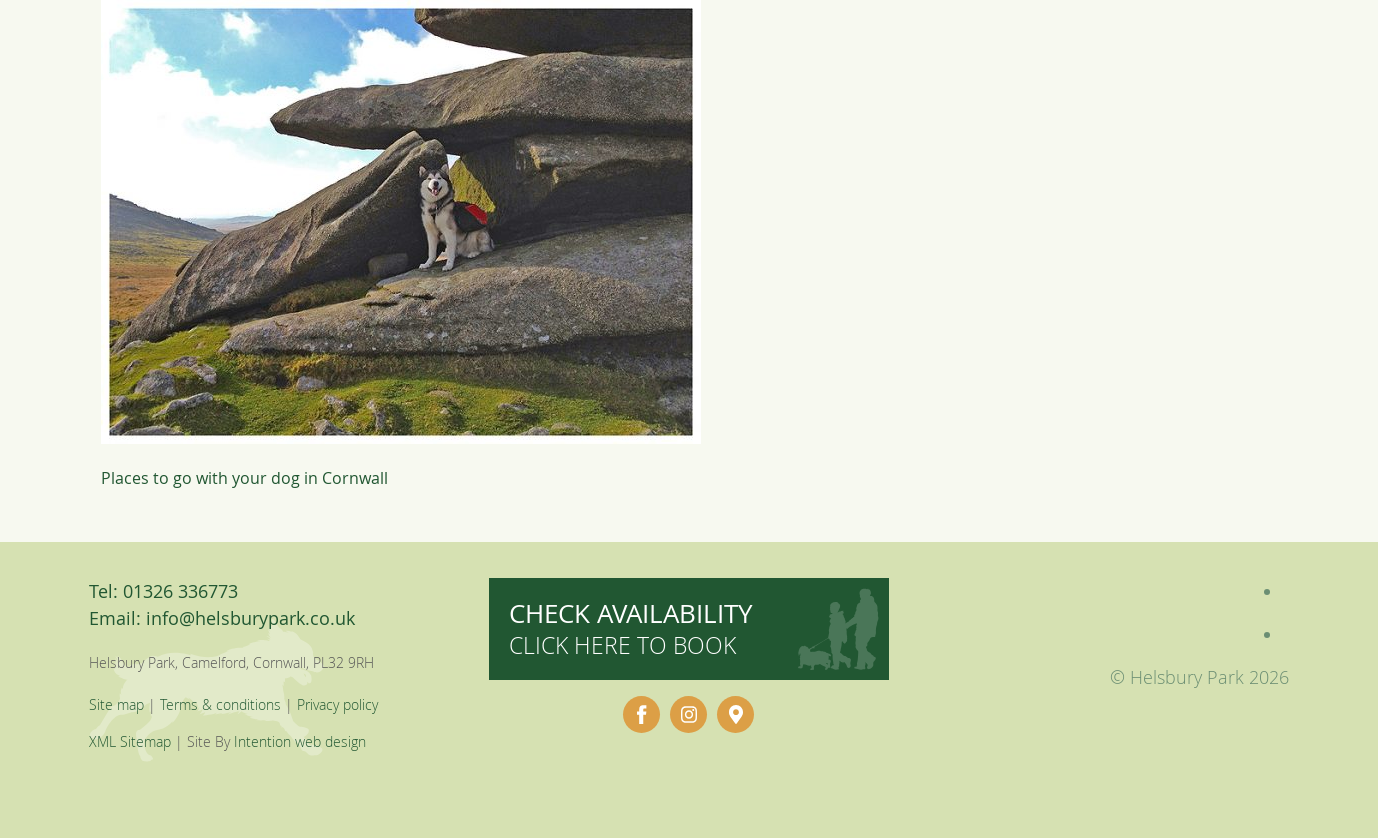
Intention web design (300, 741)
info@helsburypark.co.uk (250, 618)
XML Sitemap (130, 741)
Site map (116, 704)
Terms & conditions (220, 704)
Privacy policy (337, 704)
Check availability (631, 628)
